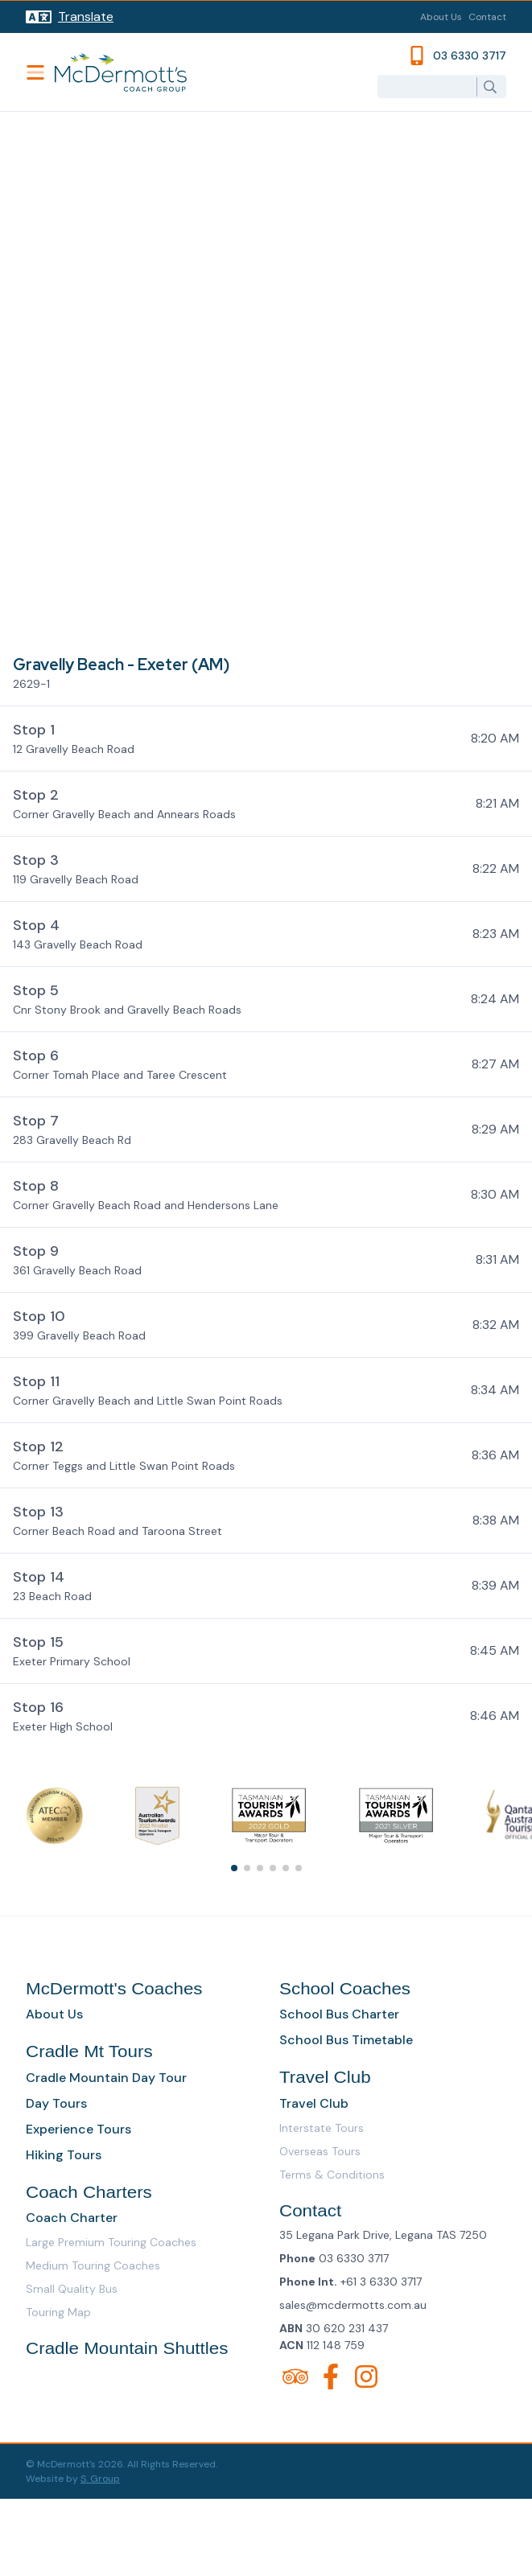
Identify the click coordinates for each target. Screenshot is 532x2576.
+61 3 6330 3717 (381, 2281)
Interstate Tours (321, 2128)
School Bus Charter (339, 2014)
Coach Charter (72, 2217)
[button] (266, 738)
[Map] (266, 378)
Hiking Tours (63, 2154)
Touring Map (58, 2312)
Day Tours (56, 2103)
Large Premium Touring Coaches (111, 2242)
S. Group (100, 2478)
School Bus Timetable (346, 2039)
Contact (487, 16)
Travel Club (313, 2103)
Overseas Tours (320, 2151)
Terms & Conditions (332, 2174)
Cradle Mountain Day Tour (106, 2077)
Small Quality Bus (72, 2289)
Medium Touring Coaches (93, 2265)
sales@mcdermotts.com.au (353, 2305)
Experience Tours (78, 2129)
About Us (441, 16)
